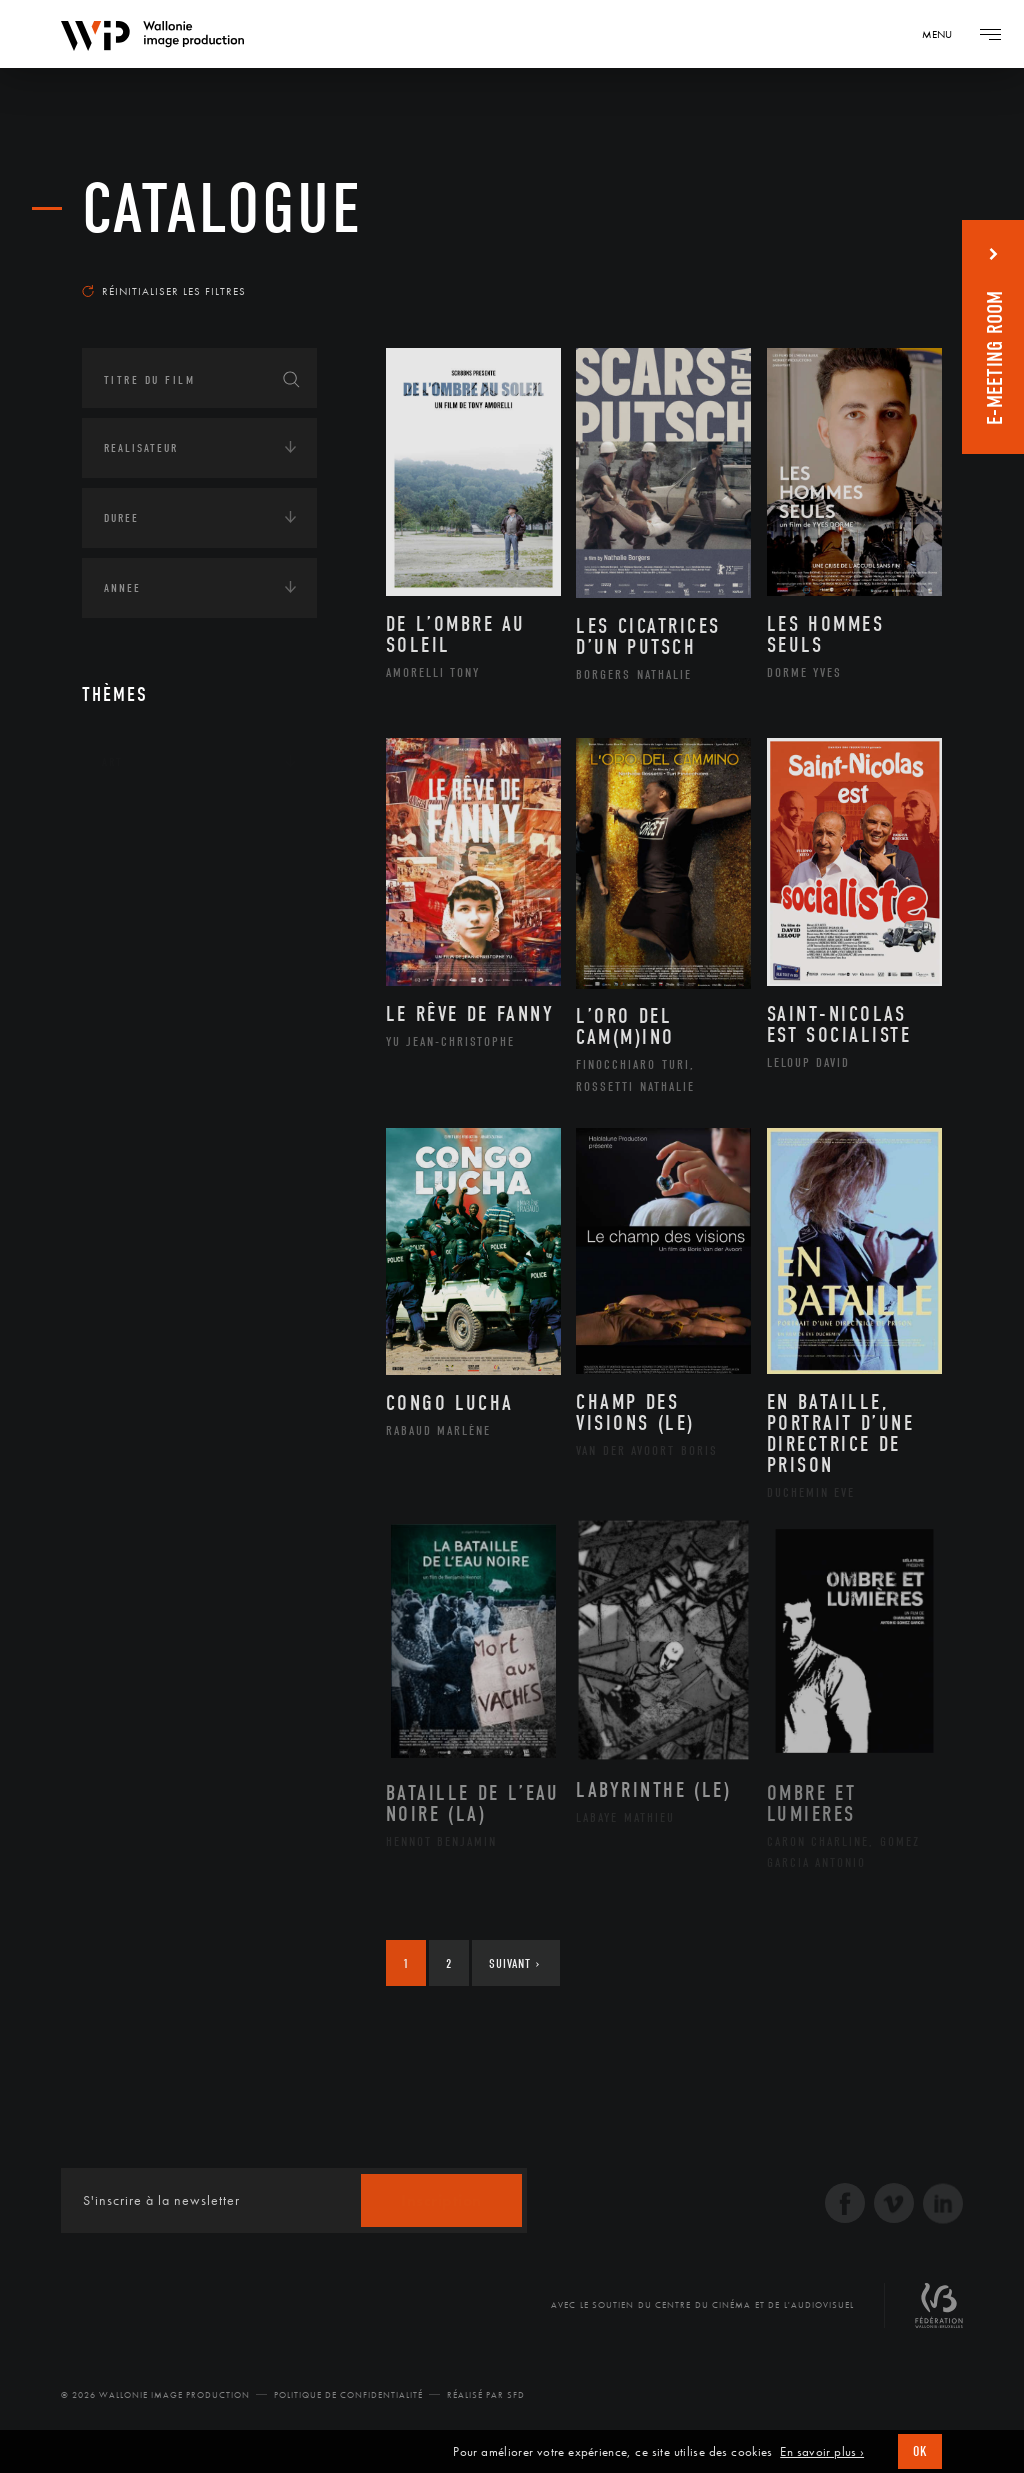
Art (112, 762)
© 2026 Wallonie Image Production (155, 2395)
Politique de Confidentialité (348, 2395)
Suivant (514, 1963)
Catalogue (222, 209)
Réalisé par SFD (486, 2395)
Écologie (130, 886)
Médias (123, 1010)
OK (920, 2451)
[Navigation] (944, 34)
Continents (138, 824)
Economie (131, 948)
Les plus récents (872, 264)
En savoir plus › (822, 2452)
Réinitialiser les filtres (164, 291)
